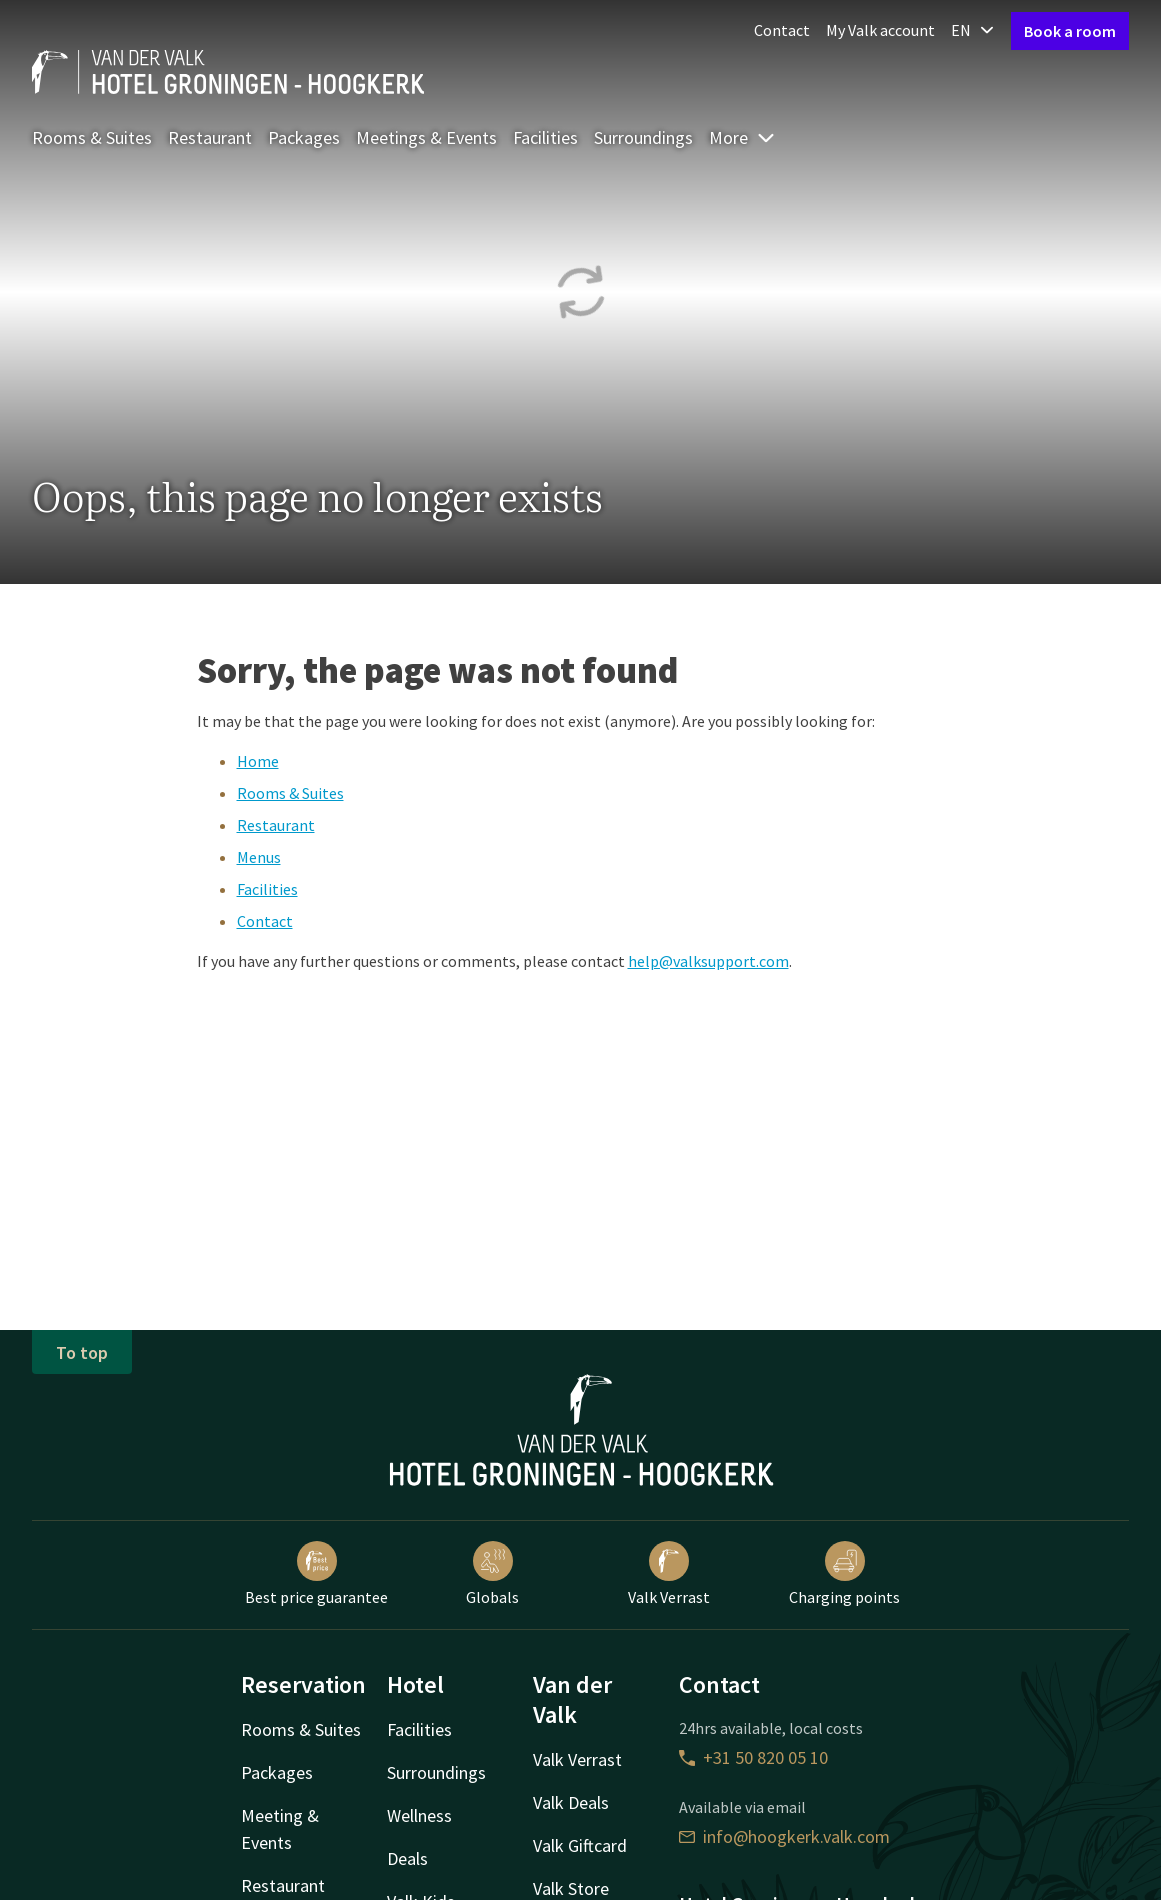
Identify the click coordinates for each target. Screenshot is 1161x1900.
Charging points (844, 1574)
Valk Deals (571, 1802)
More (742, 137)
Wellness (419, 1815)
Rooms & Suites (92, 137)
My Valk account (880, 30)
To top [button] (82, 1352)
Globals (492, 1574)
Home (258, 761)
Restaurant (210, 137)
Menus (259, 857)
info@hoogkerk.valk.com (784, 1836)
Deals (407, 1858)
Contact (782, 30)
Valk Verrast (669, 1574)
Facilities (545, 137)
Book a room (1070, 31)
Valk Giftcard (580, 1845)
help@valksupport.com (708, 961)
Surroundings (643, 137)
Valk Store (571, 1888)
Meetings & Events (426, 137)
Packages (304, 137)
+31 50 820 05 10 (753, 1757)
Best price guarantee (316, 1574)
